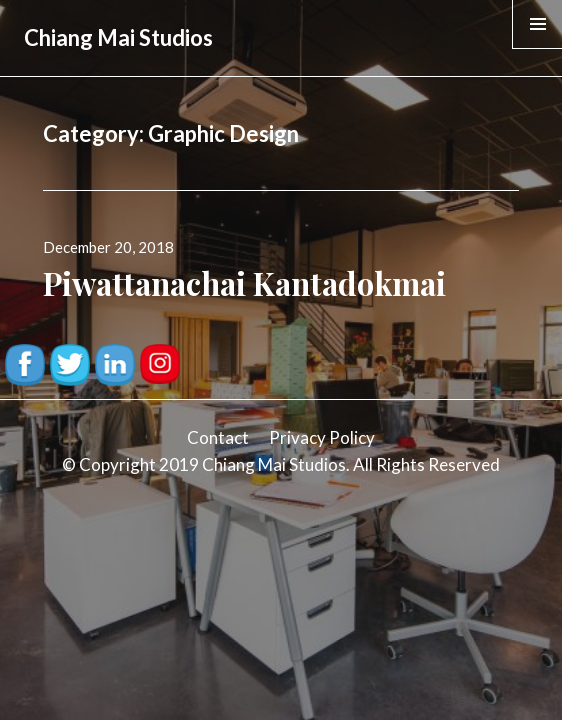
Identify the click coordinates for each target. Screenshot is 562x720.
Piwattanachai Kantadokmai (244, 283)
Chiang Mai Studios (118, 37)
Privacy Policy (322, 437)
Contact (218, 437)
